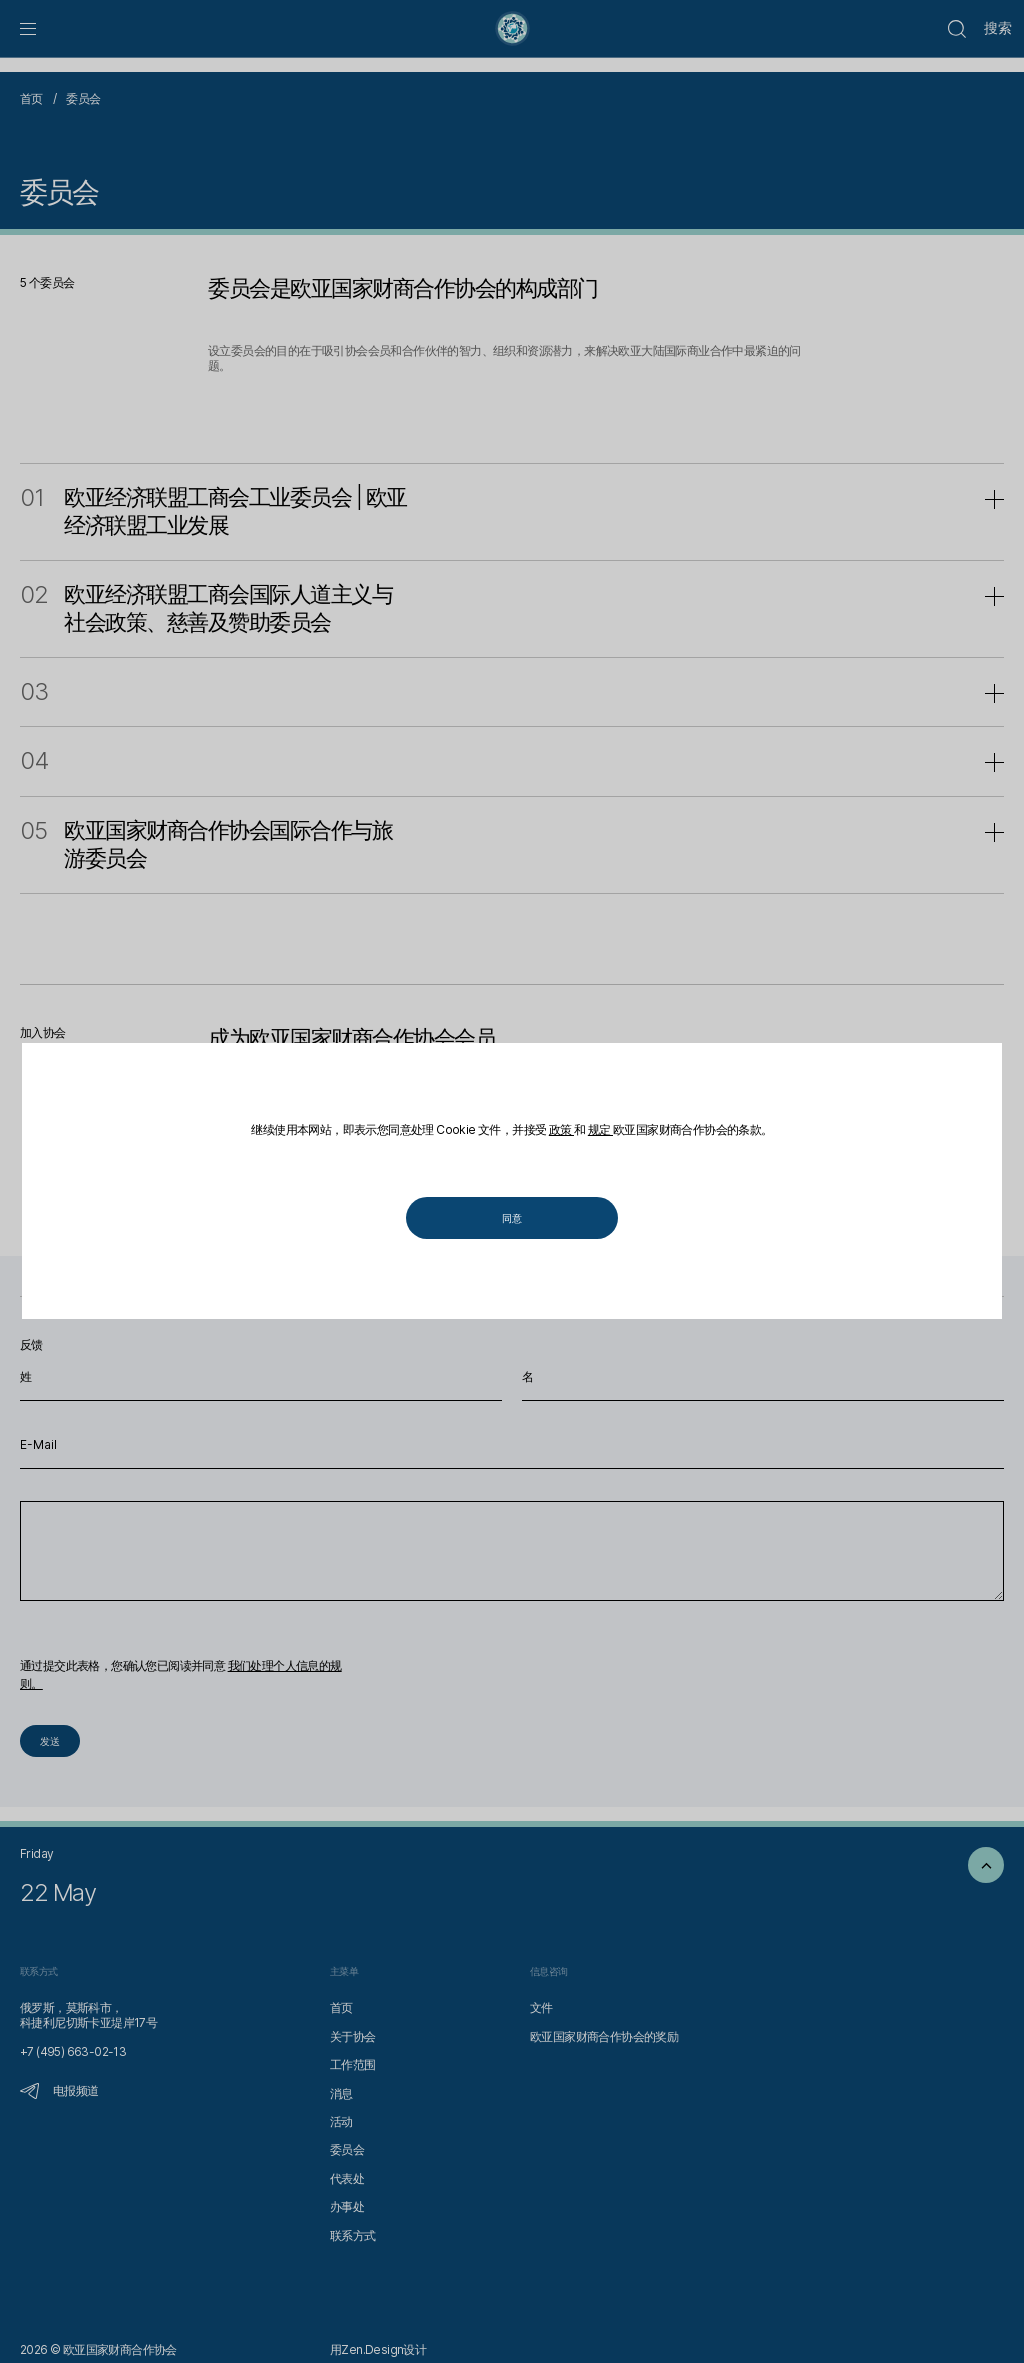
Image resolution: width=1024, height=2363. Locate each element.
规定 (600, 1129)
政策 (561, 1129)
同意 (512, 1219)
